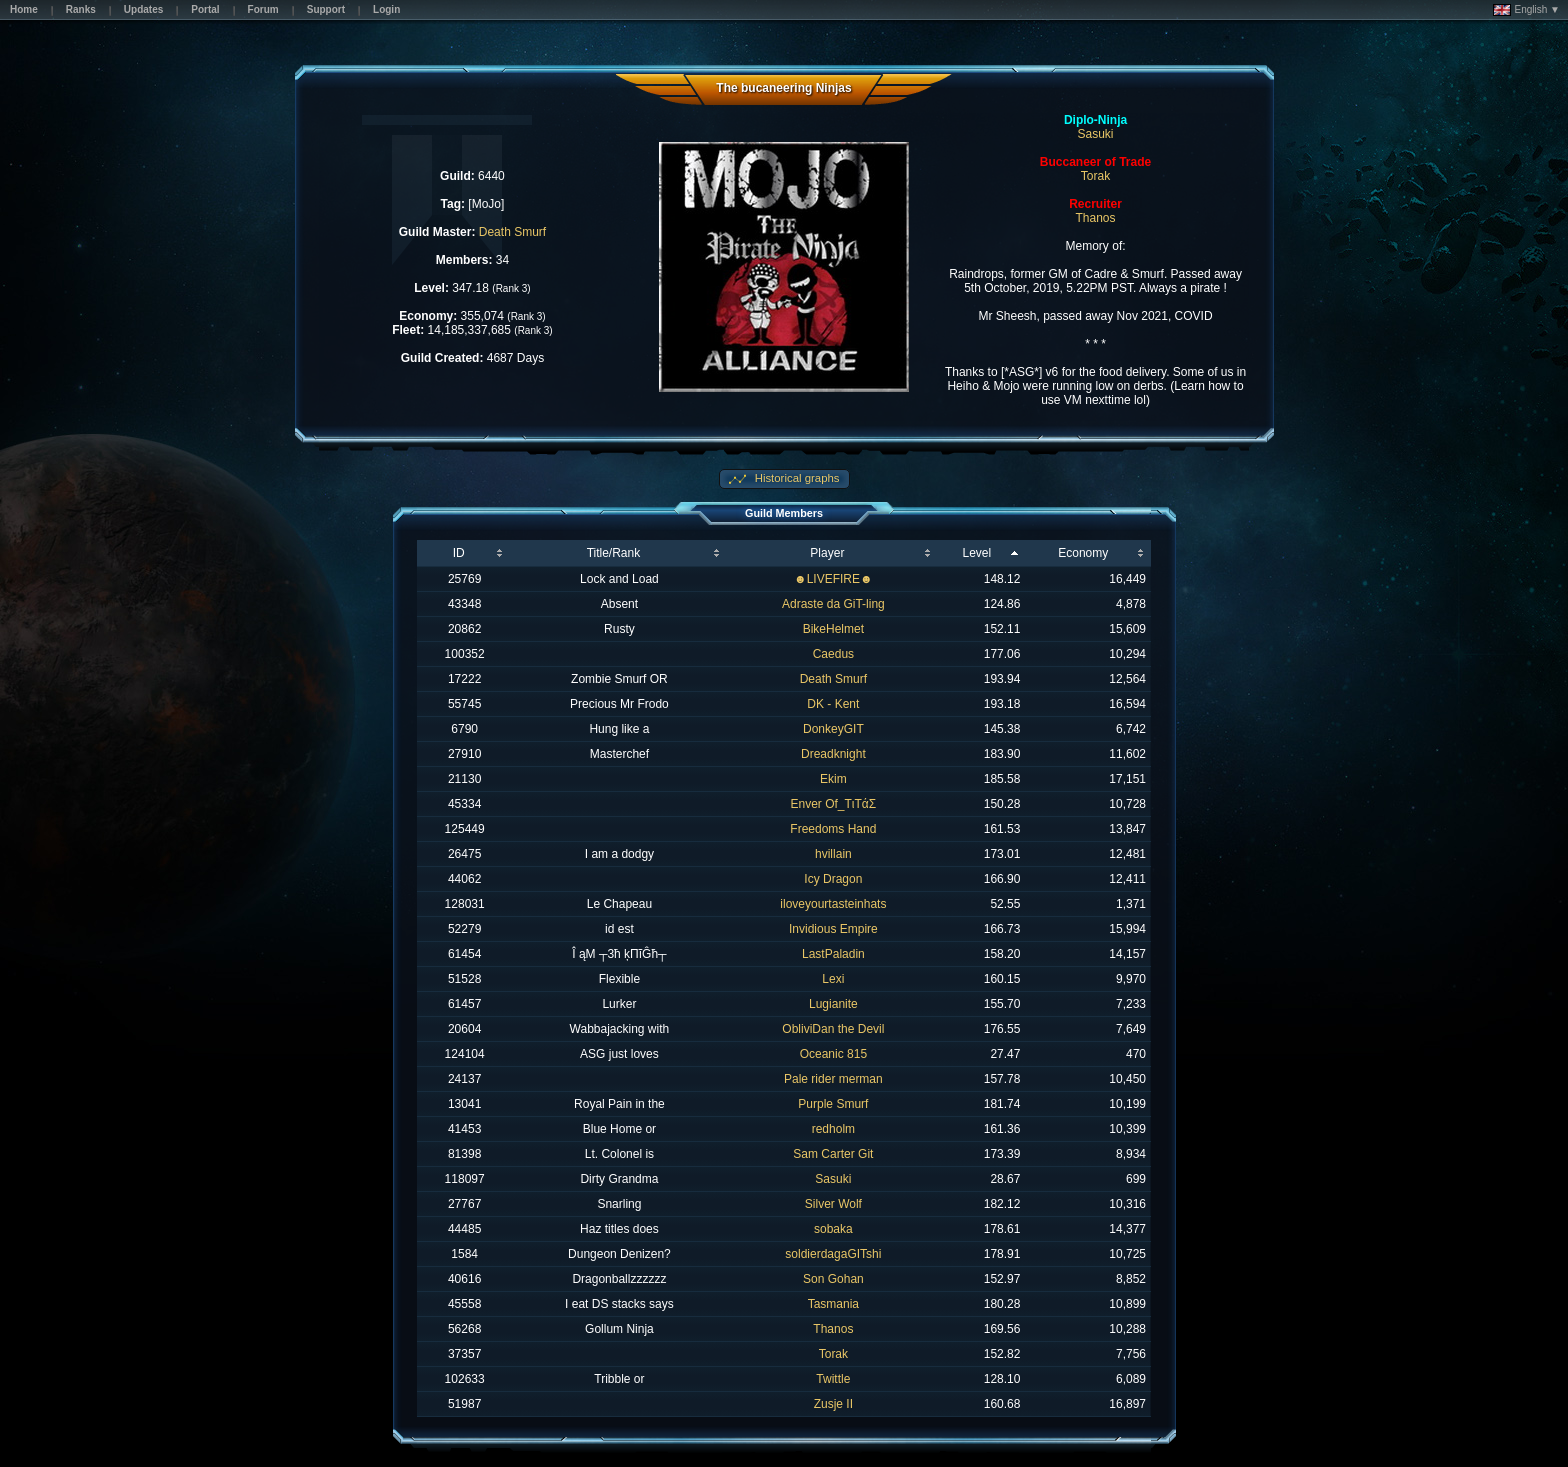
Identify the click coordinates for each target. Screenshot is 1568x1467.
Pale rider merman (833, 1079)
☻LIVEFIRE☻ (833, 579)
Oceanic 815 (833, 1054)
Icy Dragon (833, 879)
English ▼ (1526, 10)
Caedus (833, 654)
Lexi (833, 979)
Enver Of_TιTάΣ (834, 804)
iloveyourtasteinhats (833, 904)
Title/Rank (614, 553)
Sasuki (1096, 134)
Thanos (1096, 218)
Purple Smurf (833, 1104)
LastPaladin (833, 954)
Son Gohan (833, 1279)
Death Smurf (512, 232)
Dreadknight (833, 754)
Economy (1083, 553)
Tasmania (833, 1304)
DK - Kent (833, 704)
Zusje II (833, 1404)
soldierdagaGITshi (833, 1254)
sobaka (833, 1229)
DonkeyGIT (833, 729)
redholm (833, 1129)
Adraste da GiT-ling (833, 604)
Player (827, 553)
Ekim (833, 779)
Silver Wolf (833, 1204)
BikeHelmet (833, 629)
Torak (1095, 176)
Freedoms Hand (833, 829)
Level (976, 553)
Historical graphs (796, 478)
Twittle (833, 1379)
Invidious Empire (833, 929)
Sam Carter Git (833, 1154)
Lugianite (833, 1004)
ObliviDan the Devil (833, 1029)
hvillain (833, 854)
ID (459, 553)
